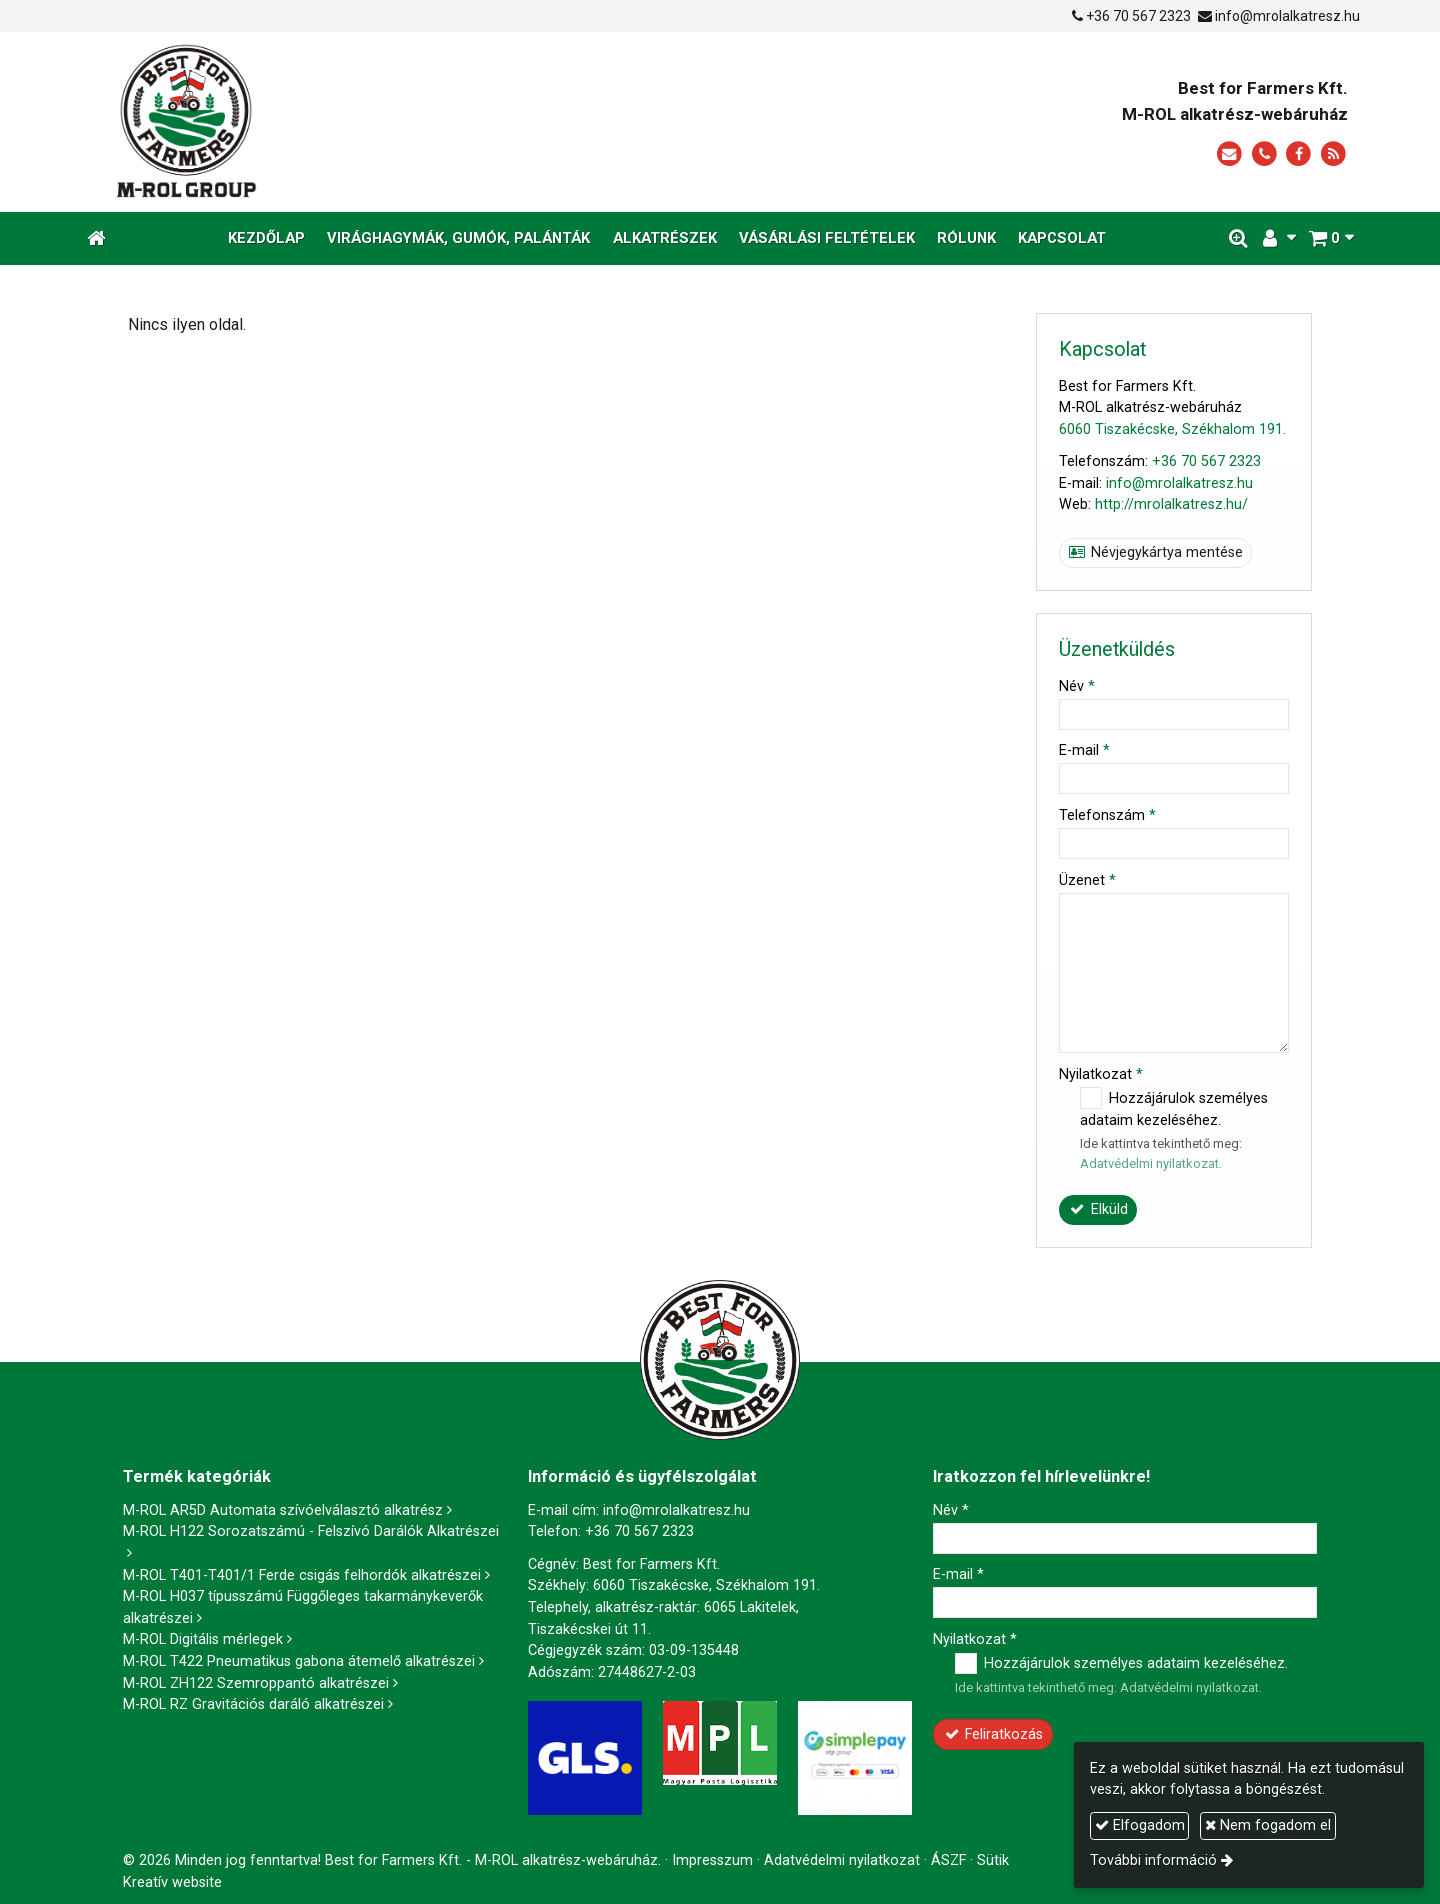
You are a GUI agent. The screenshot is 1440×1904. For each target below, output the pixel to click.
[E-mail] (1229, 154)
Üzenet (1087, 880)
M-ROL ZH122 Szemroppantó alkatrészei (256, 1683)
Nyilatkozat (1101, 1074)
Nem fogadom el (1268, 1825)
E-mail (1084, 750)
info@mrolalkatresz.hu (1287, 16)
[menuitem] (266, 238)
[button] (1331, 238)
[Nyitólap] (372, 122)
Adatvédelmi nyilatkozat (1149, 1163)
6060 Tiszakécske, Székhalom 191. (1172, 429)
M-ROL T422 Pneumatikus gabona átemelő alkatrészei (299, 1661)
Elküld (1098, 1209)
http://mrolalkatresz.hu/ (1171, 504)
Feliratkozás (993, 1734)
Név (1077, 686)
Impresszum (712, 1860)
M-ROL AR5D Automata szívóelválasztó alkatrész (283, 1510)
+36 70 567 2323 (1138, 16)
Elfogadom (1140, 1825)
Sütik (993, 1860)
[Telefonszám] (1264, 154)
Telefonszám (1107, 815)
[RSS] (1333, 154)
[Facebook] (1298, 154)
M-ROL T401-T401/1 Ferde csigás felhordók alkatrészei (302, 1575)
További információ (1153, 1860)
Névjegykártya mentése (1155, 552)
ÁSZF (948, 1860)
